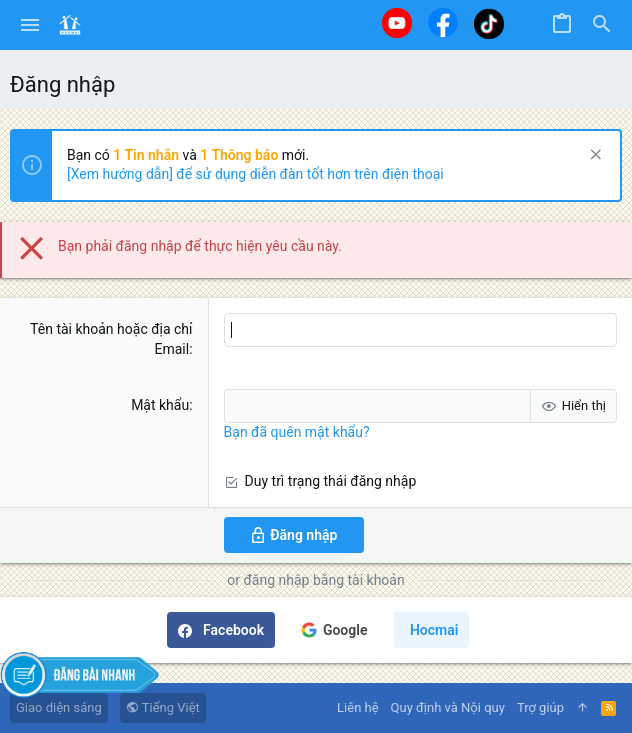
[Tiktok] (489, 23)
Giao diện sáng (59, 707)
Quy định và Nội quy (448, 707)
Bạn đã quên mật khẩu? (297, 432)
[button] (30, 25)
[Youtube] (397, 23)
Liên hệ (358, 707)
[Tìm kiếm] (602, 25)
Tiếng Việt (163, 707)
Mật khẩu (160, 405)
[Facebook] (443, 22)
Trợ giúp (540, 707)
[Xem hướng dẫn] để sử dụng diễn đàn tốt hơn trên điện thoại (255, 174)
